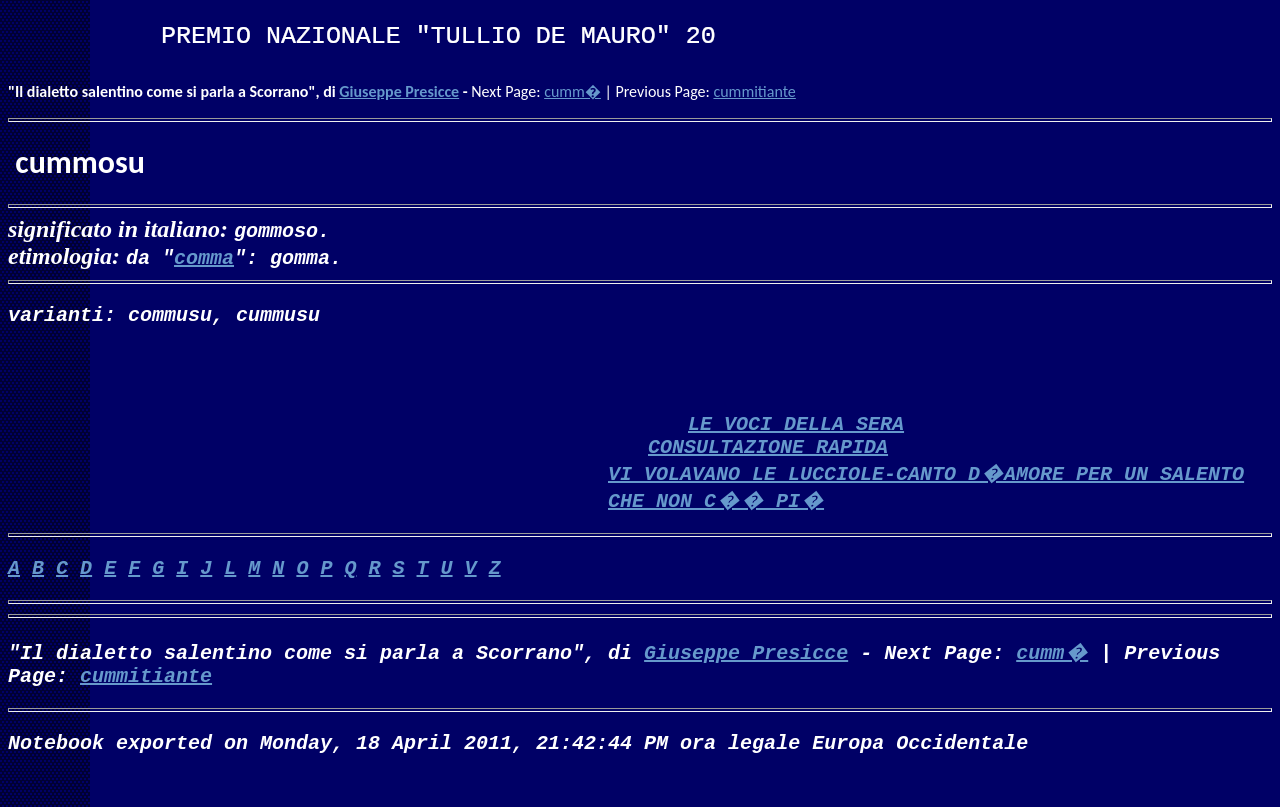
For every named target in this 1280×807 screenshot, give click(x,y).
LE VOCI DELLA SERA (796, 438)
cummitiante (754, 91)
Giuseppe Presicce (399, 91)
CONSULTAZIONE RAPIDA (768, 465)
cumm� (572, 91)
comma (204, 256)
